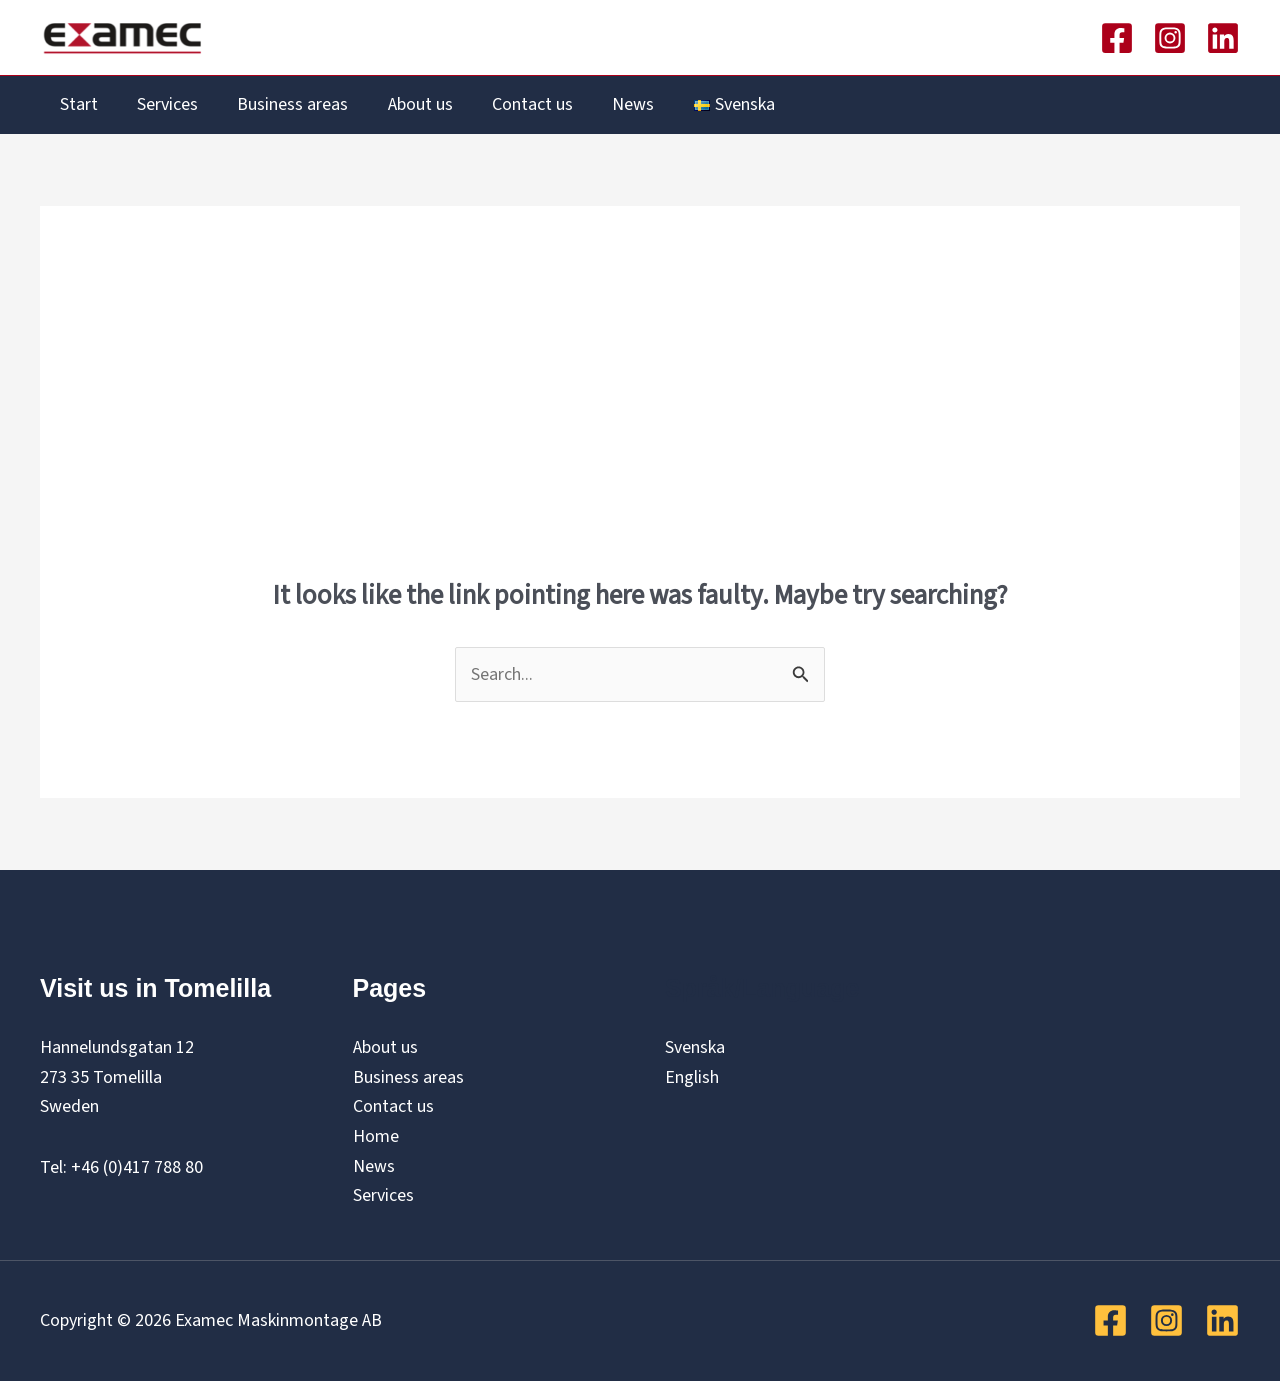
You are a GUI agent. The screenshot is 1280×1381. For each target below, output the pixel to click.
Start (77, 104)
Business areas (284, 104)
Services (162, 104)
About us (408, 104)
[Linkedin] (1223, 38)
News (615, 104)
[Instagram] (1170, 38)
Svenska (695, 1047)
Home (376, 1136)
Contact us (517, 104)
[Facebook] (1117, 38)
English (692, 1077)
